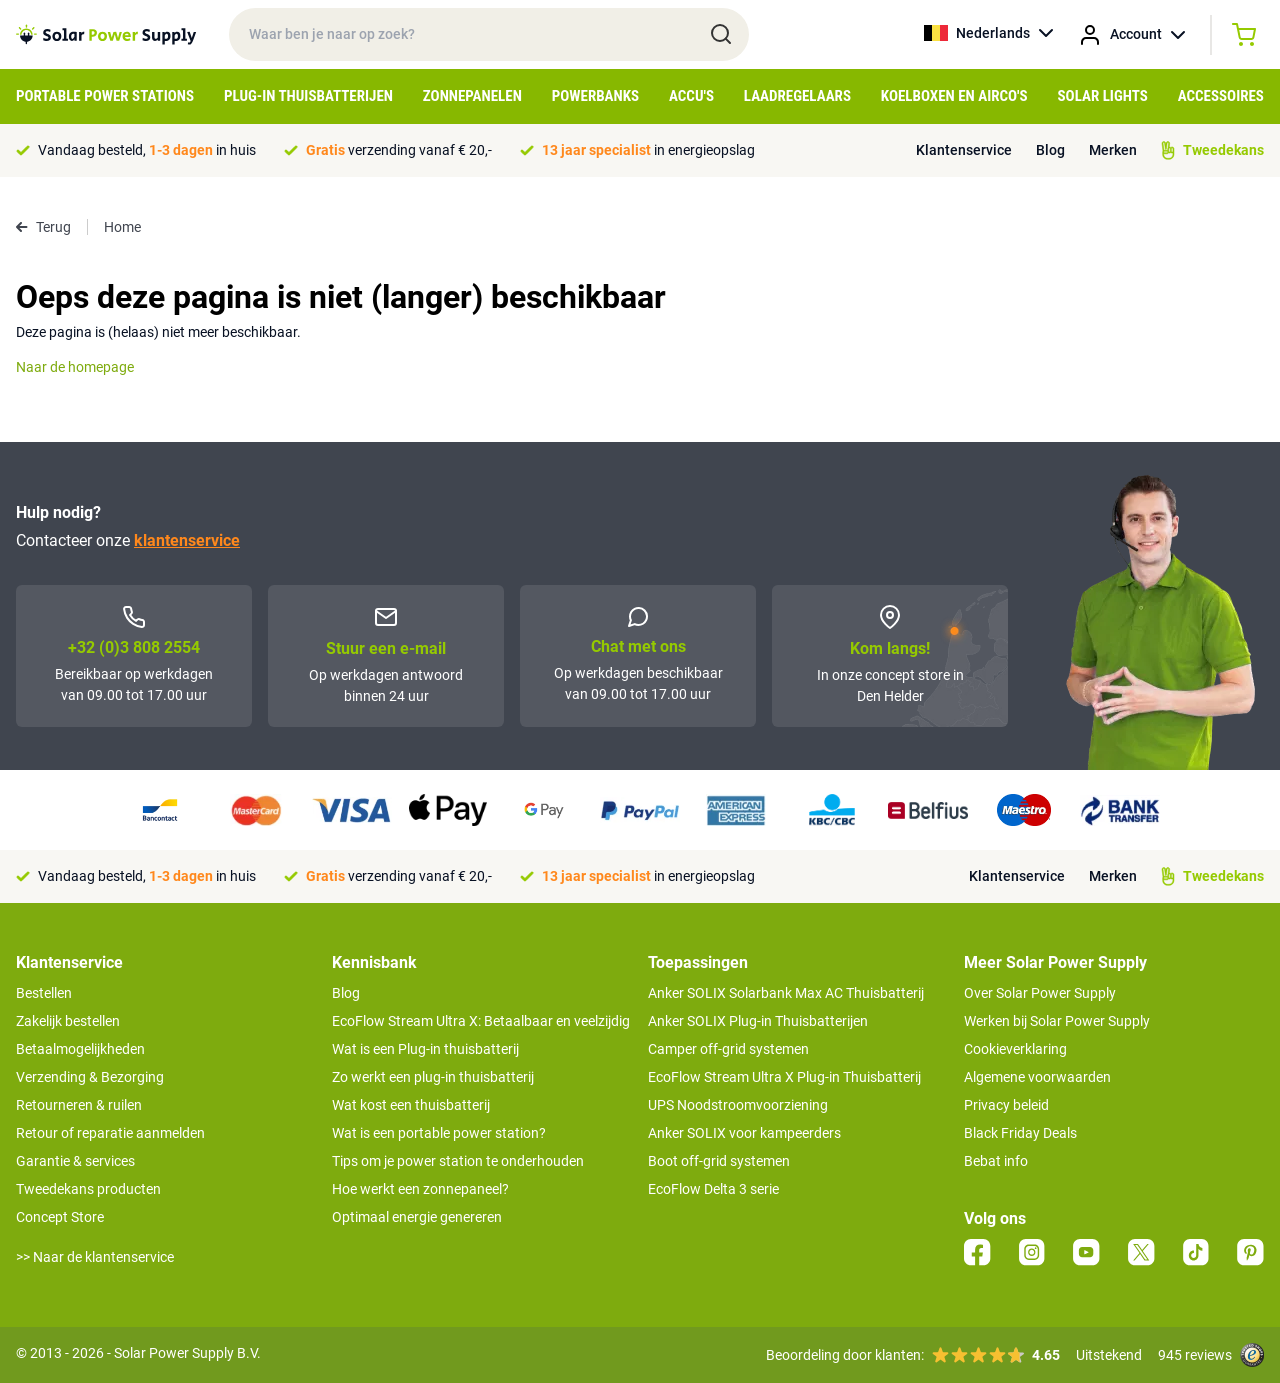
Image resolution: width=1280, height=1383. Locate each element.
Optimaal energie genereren (417, 1217)
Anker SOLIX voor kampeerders (744, 1133)
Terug (43, 227)
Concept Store (60, 1217)
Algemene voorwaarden (1037, 1077)
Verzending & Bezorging (90, 1077)
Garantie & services (75, 1161)
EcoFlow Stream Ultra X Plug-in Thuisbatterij (784, 1077)
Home (122, 227)
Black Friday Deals (1020, 1133)
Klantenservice (964, 150)
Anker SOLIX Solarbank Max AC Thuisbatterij (786, 993)
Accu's (691, 96)
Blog (1050, 150)
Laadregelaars (797, 96)
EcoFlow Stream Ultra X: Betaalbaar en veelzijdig (481, 1021)
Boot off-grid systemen (719, 1161)
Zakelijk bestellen (68, 1021)
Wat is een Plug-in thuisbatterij (425, 1049)
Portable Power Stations (105, 96)
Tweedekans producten (88, 1189)
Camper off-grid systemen (728, 1049)
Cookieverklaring (1015, 1049)
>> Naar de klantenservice (95, 1257)
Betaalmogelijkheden (80, 1049)
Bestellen (44, 993)
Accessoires (1221, 96)
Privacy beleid (1006, 1105)
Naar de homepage (75, 367)
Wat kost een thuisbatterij (411, 1105)
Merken (1113, 150)
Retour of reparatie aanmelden (110, 1133)
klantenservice (187, 540)
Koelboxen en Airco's (954, 96)
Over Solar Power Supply (1040, 993)
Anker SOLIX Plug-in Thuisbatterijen (758, 1021)
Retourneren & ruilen (79, 1105)
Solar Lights (1103, 96)
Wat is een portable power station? (439, 1133)
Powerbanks (595, 96)
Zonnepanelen (472, 96)
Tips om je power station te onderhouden (458, 1161)
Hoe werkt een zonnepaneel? (420, 1189)
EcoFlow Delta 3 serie (713, 1189)
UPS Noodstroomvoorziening (738, 1105)
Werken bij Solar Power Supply (1057, 1021)
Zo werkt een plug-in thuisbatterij (433, 1077)
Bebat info (996, 1161)
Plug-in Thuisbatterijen (308, 96)
